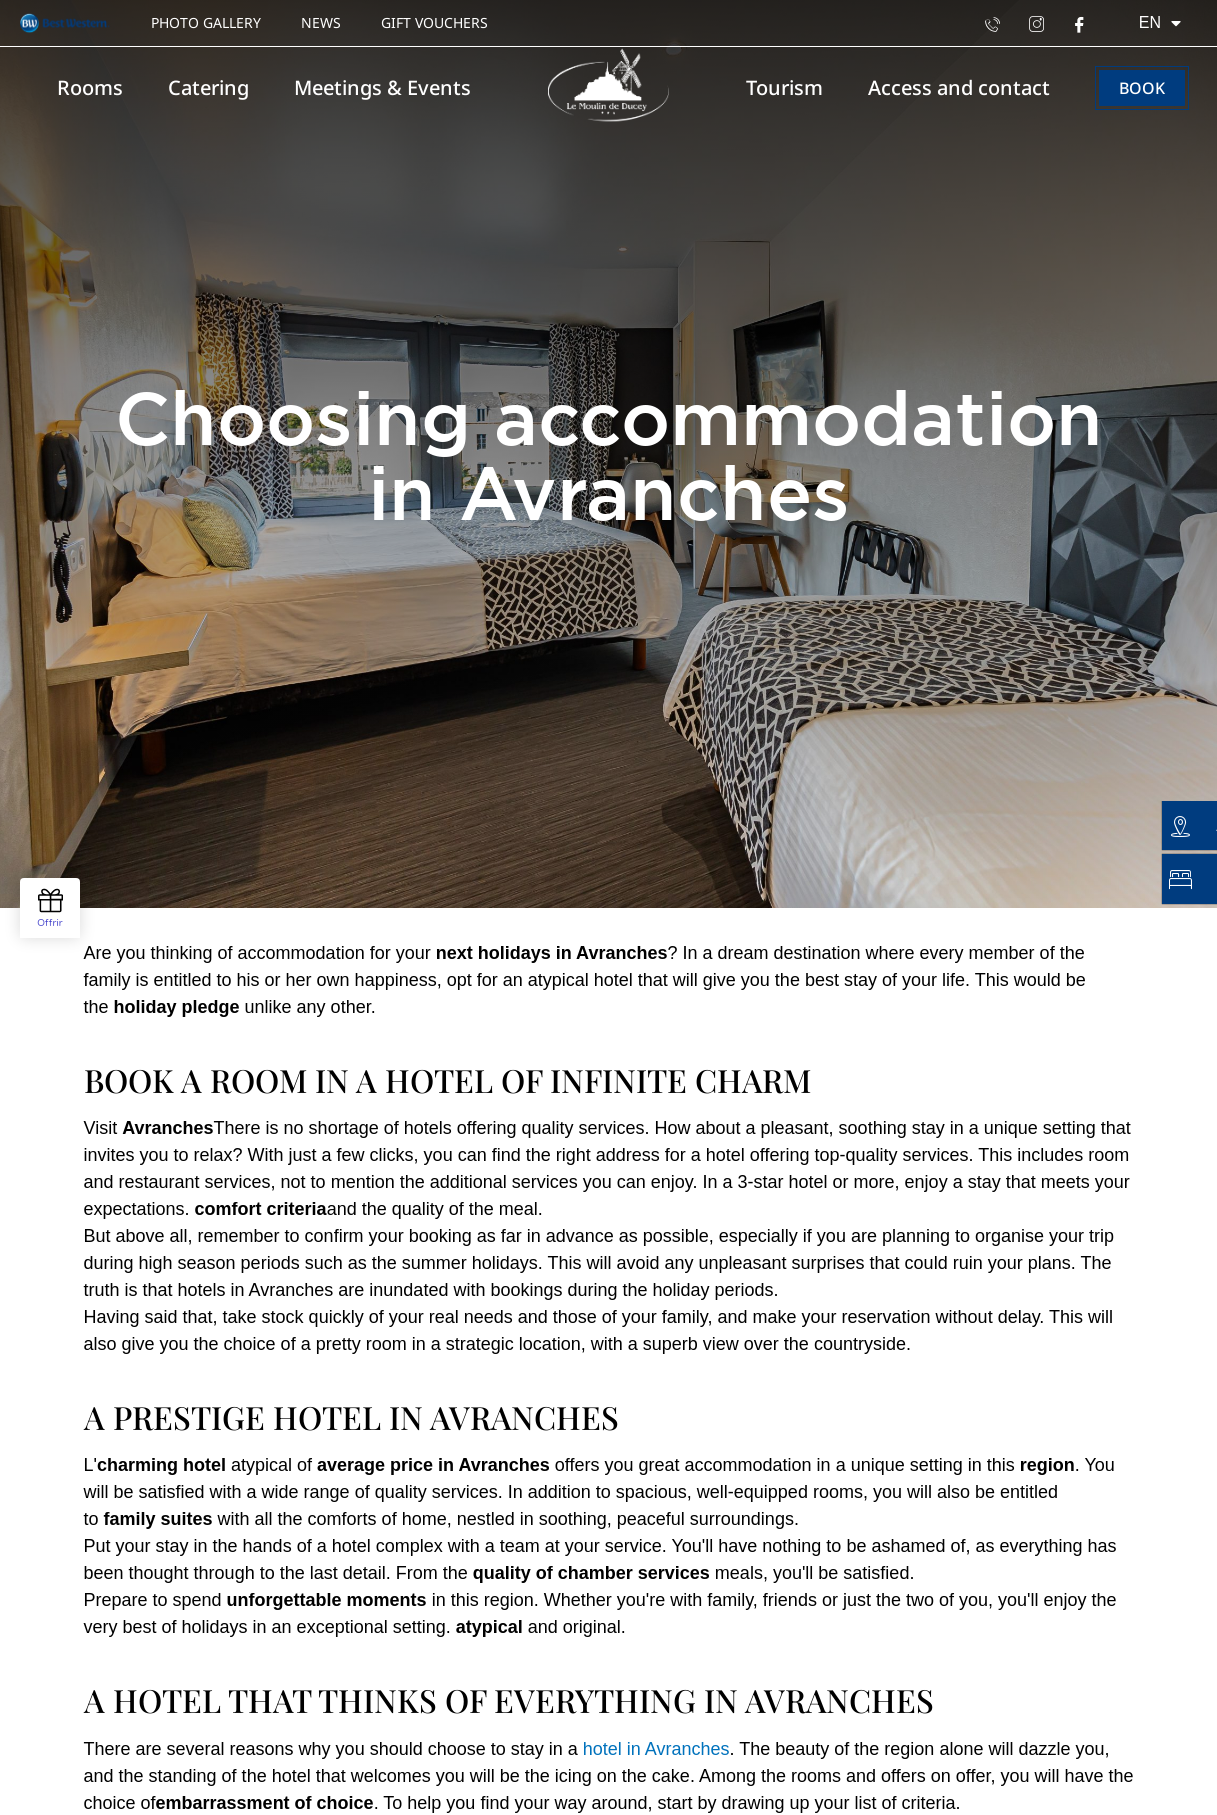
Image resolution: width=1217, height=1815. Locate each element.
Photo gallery (206, 22)
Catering (208, 87)
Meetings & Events (382, 87)
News (321, 22)
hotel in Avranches (654, 1749)
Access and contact (959, 87)
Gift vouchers (434, 22)
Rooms (90, 87)
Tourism (784, 87)
